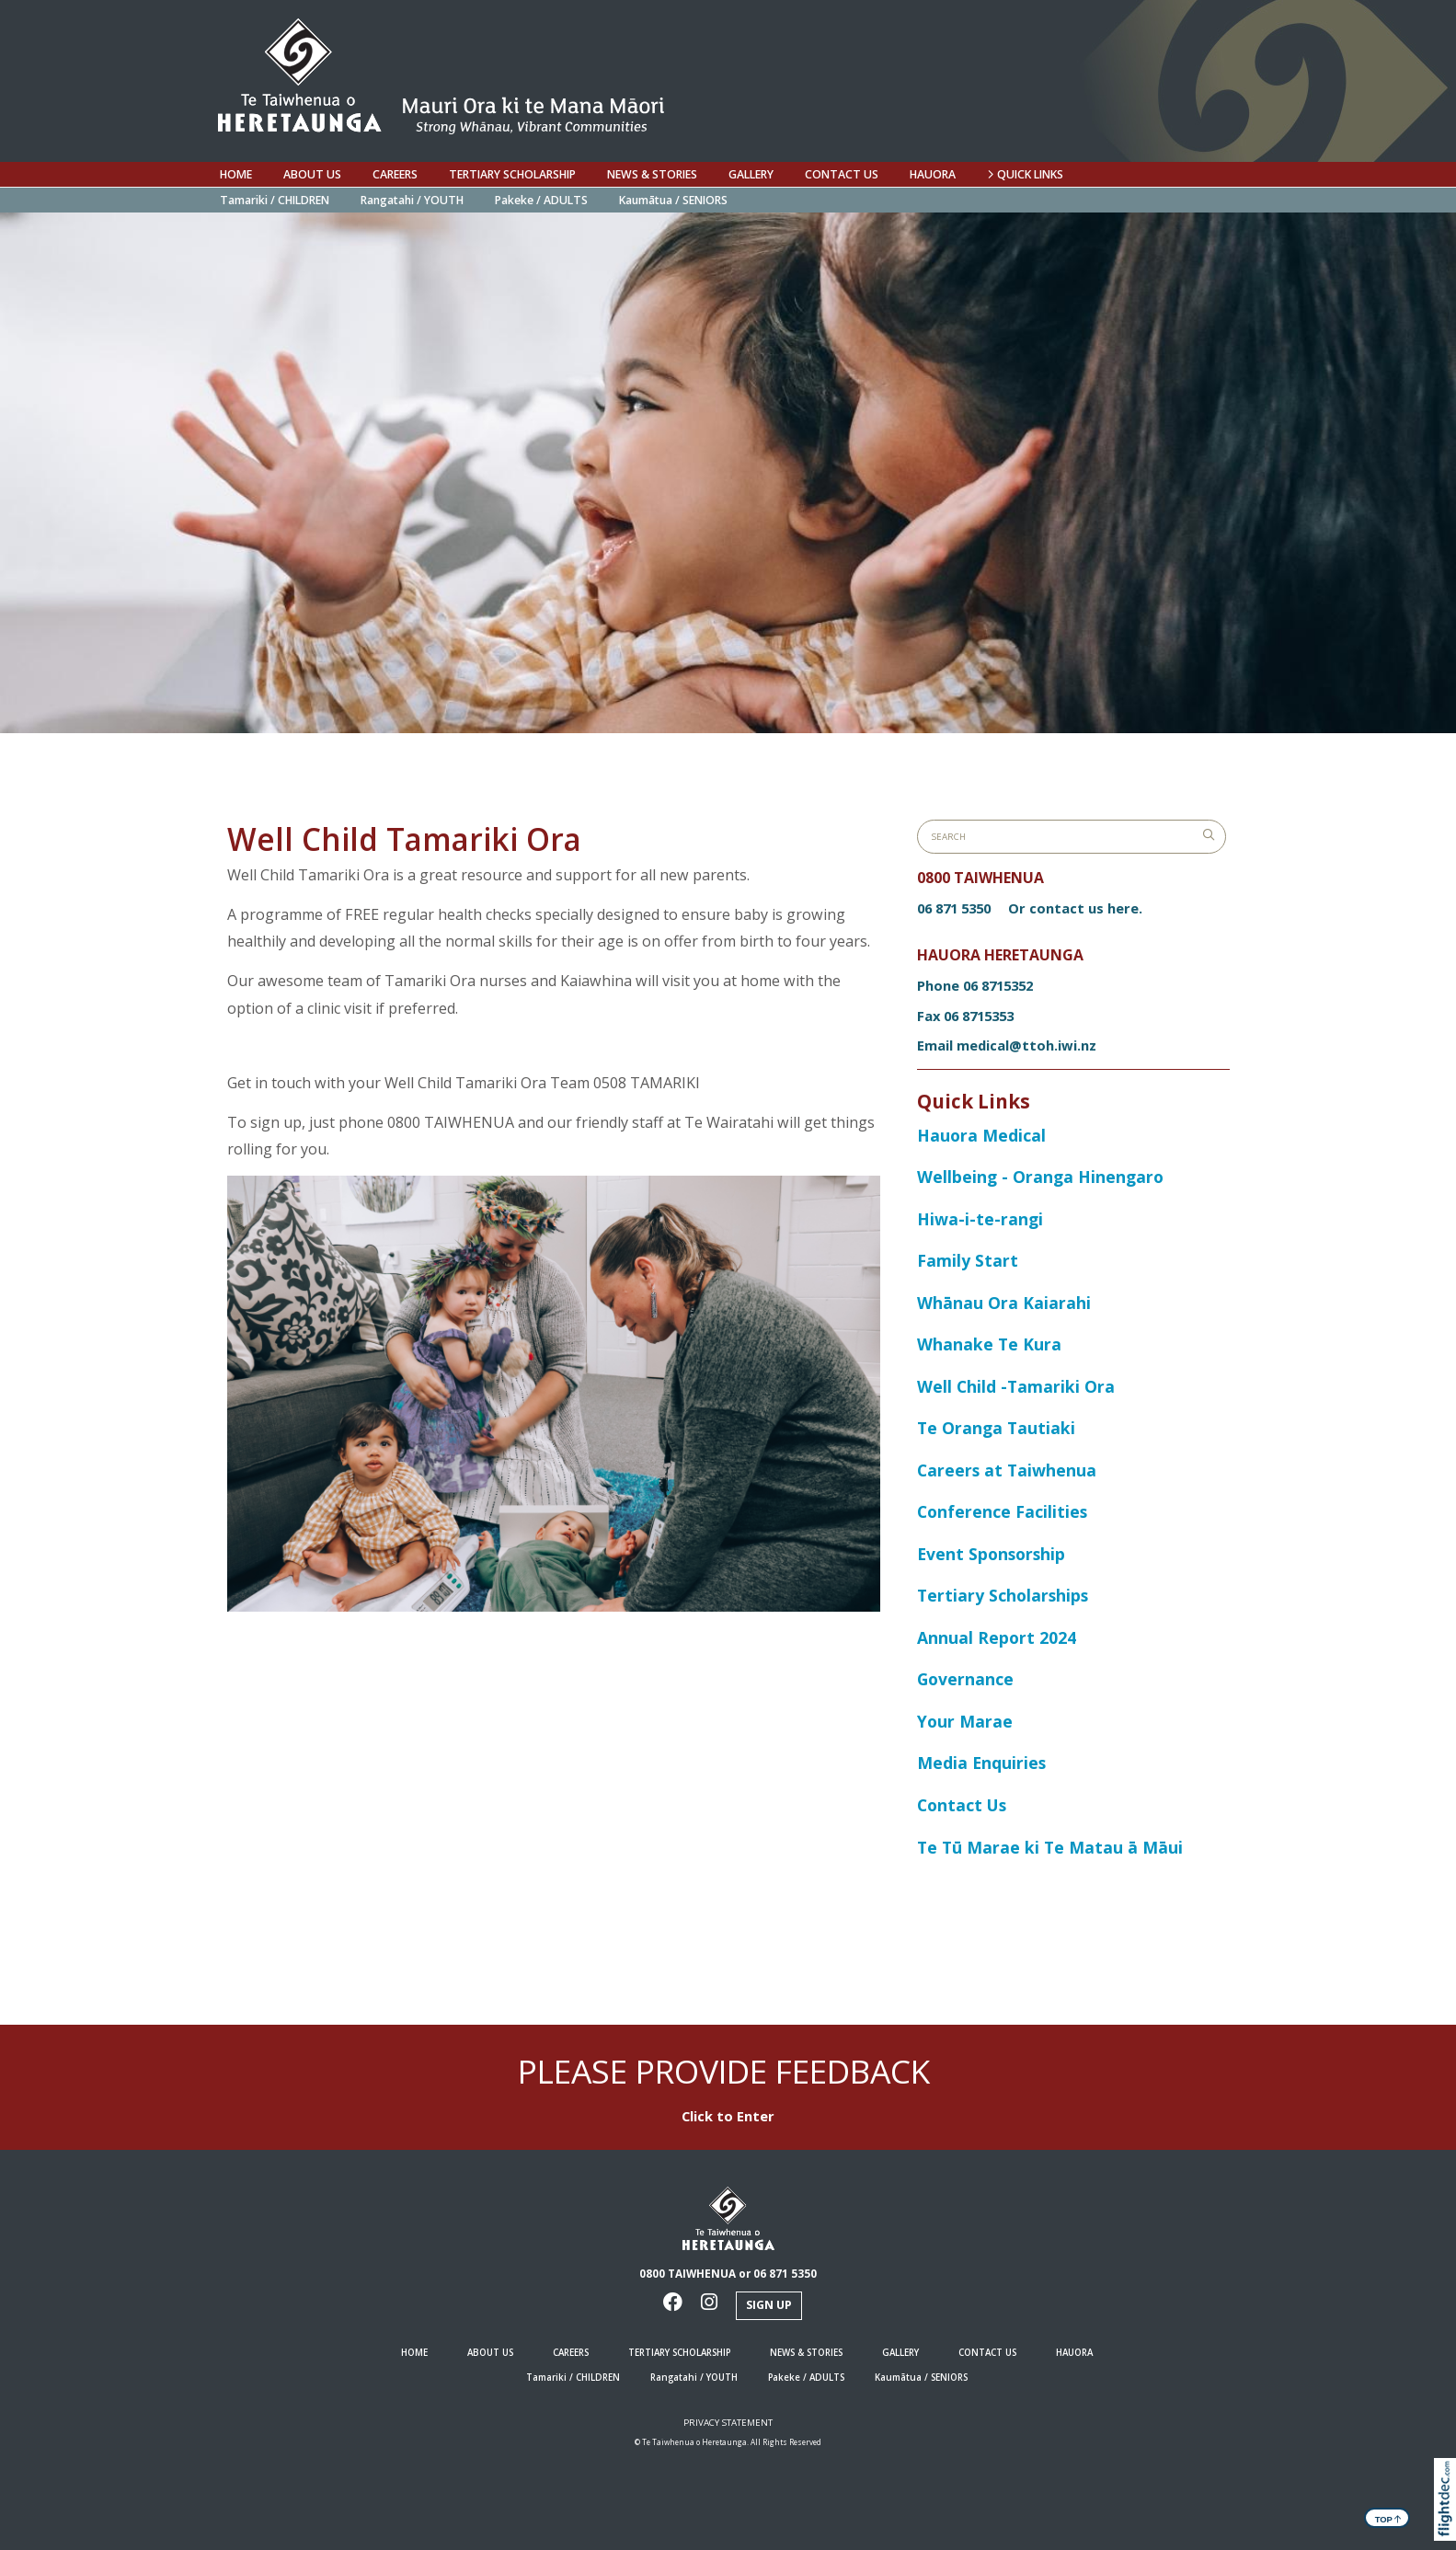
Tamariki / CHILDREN (274, 200)
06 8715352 (998, 985)
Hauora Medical (983, 1135)
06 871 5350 (954, 908)
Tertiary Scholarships (1002, 1595)
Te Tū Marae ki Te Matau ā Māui (1050, 1847)
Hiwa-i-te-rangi (980, 1219)
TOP (1388, 2518)
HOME (236, 174)
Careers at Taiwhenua (1006, 1470)
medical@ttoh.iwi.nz (1026, 1045)
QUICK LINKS (1025, 174)
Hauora (933, 174)
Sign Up (769, 2305)
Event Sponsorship (991, 1554)
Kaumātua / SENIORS (673, 200)
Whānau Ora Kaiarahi (1004, 1303)
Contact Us (961, 1805)
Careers (395, 174)
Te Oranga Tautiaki (996, 1428)
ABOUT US (312, 174)
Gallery (751, 174)
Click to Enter (728, 2116)
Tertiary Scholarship (512, 174)
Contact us (841, 174)
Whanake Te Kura (989, 1344)
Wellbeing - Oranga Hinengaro (1040, 1177)
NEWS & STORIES (652, 174)
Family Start (967, 1260)
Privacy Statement (728, 2423)
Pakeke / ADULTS (541, 200)
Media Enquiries (981, 1763)
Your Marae (965, 1721)
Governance (965, 1679)
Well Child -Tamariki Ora (1016, 1386)
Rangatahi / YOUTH (412, 200)
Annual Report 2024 (996, 1637)
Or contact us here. (1075, 908)
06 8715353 (979, 1015)
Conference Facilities (1002, 1511)
